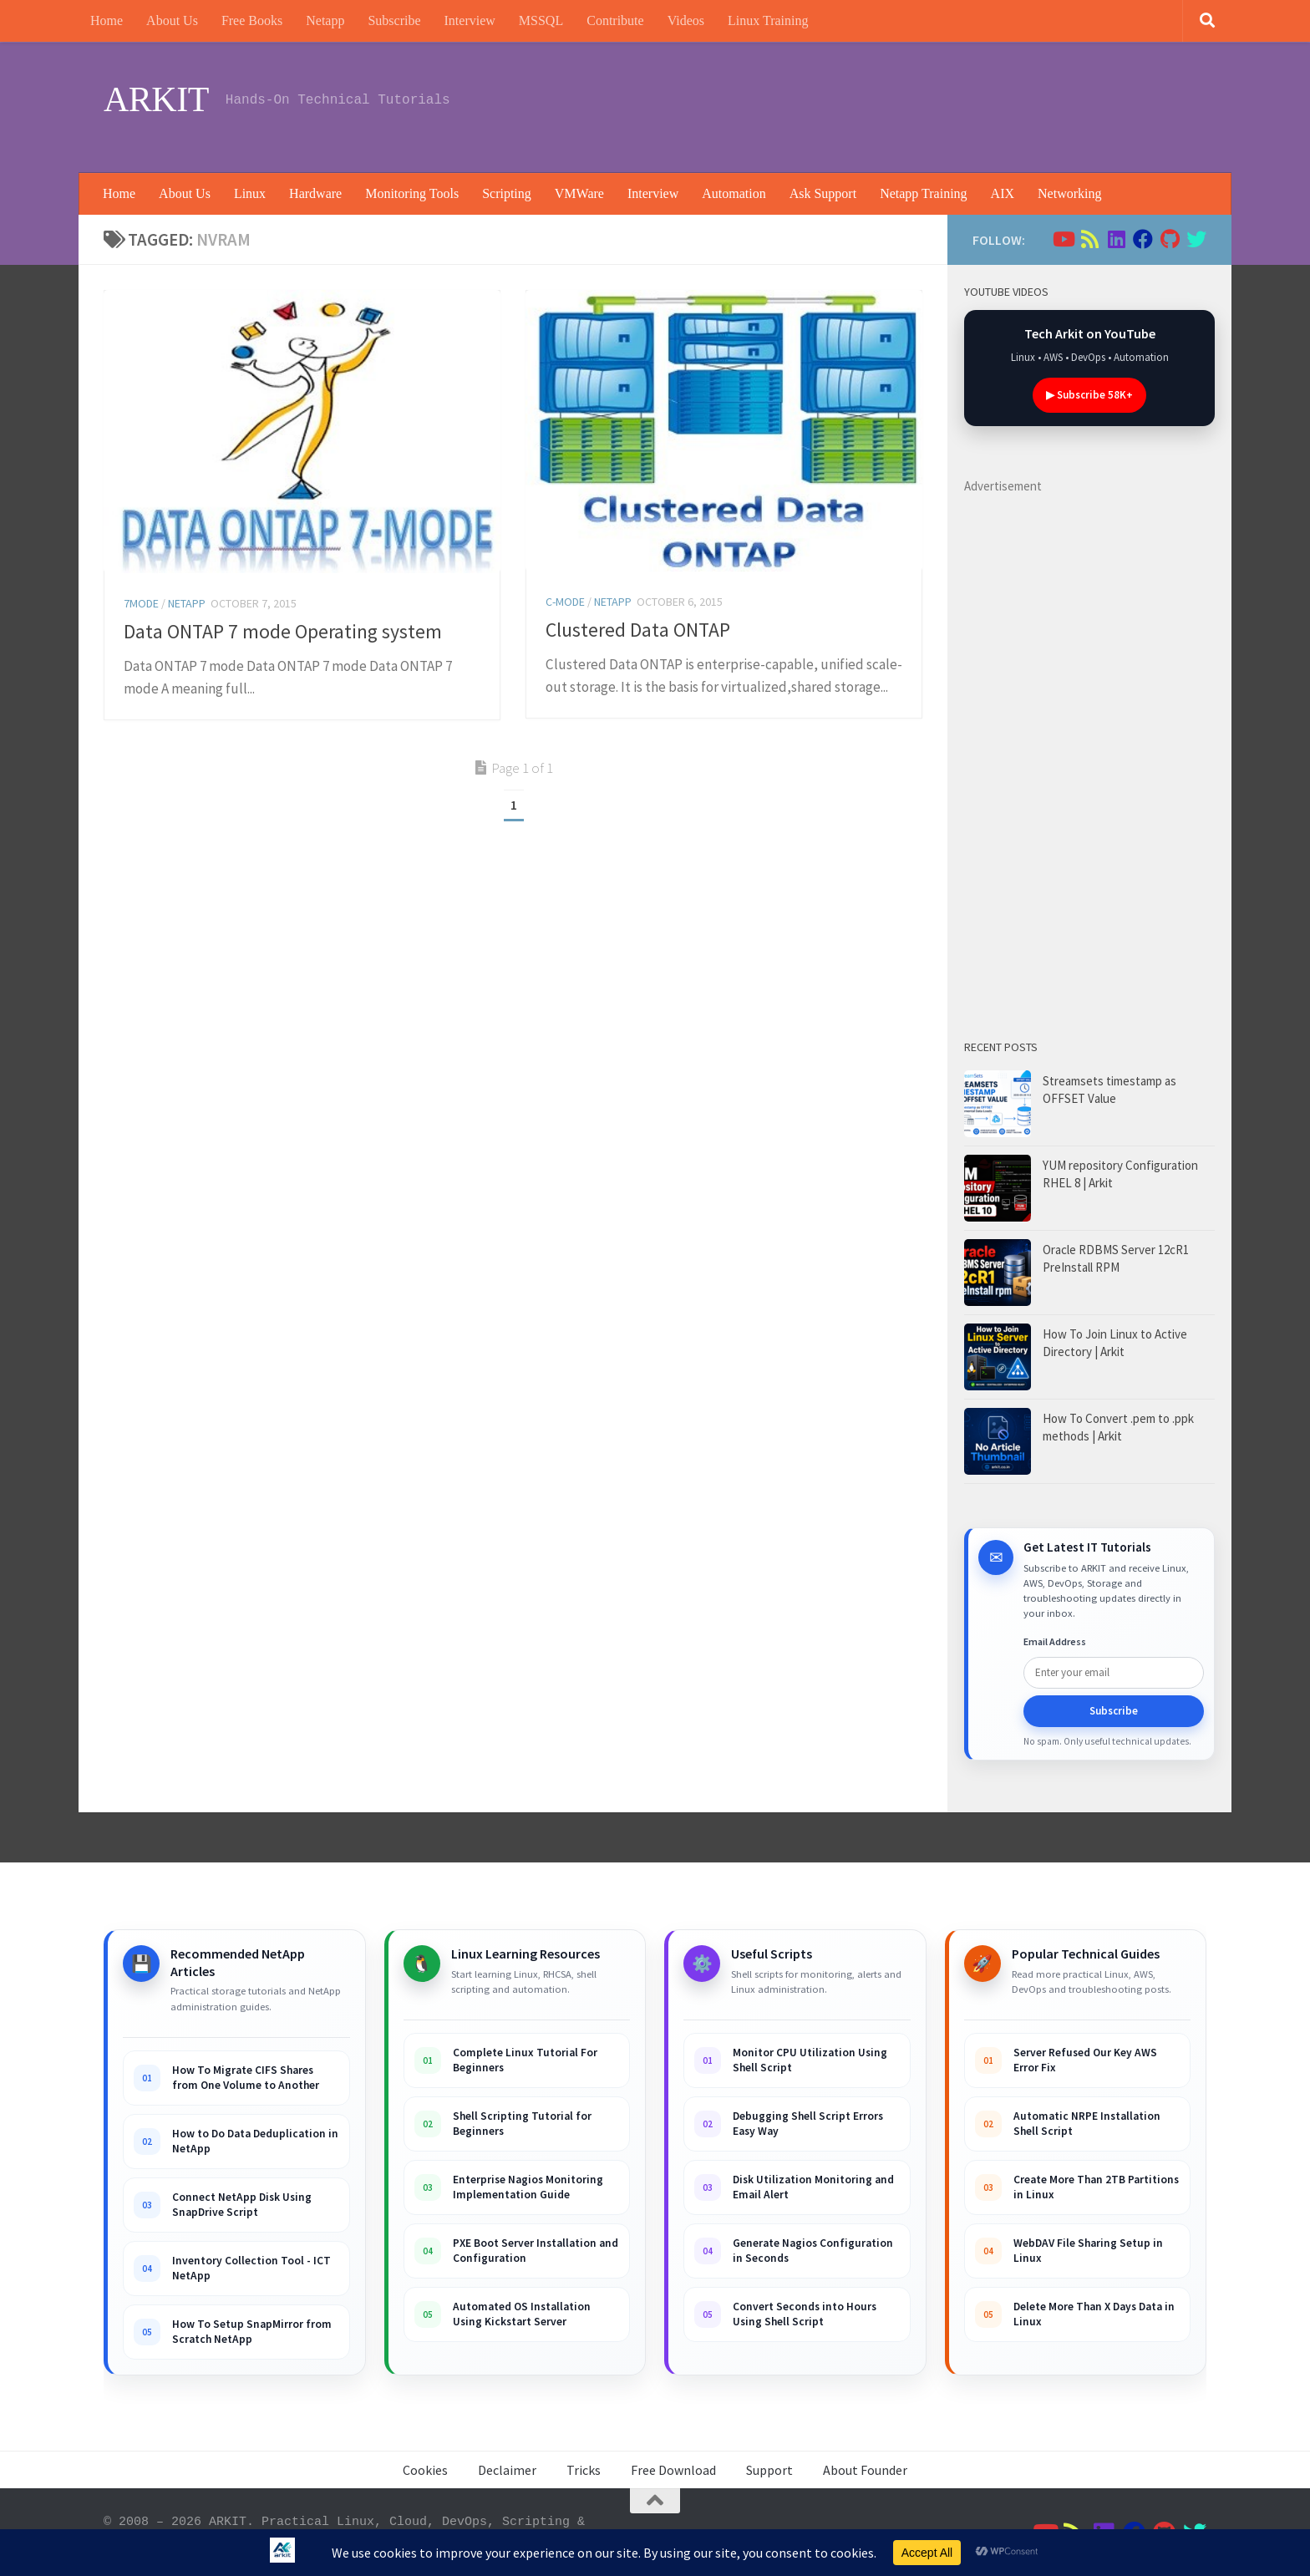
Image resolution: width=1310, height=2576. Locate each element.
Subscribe (394, 20)
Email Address (1054, 1641)
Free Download (673, 2470)
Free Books (251, 20)
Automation (733, 193)
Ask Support (823, 193)
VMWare (579, 193)
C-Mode (565, 601)
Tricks (583, 2470)
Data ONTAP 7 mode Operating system (283, 631)
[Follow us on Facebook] (1143, 239)
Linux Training (768, 20)
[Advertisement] (902, 104)
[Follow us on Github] (1170, 239)
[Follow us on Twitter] (1196, 239)
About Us (172, 20)
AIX (1002, 193)
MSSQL (541, 20)
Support (769, 2470)
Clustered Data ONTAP (638, 629)
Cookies (425, 2470)
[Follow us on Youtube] (1063, 239)
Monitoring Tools (412, 193)
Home (106, 20)
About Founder (865, 2470)
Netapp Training (923, 193)
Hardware (315, 193)
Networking (1069, 193)
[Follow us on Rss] (1089, 239)
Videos (686, 20)
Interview (469, 20)
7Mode (141, 603)
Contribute (614, 20)
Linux (250, 193)
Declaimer (507, 2470)
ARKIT (156, 99)
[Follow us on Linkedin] (1116, 239)
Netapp (325, 20)
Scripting (506, 193)
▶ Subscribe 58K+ (1089, 395)
